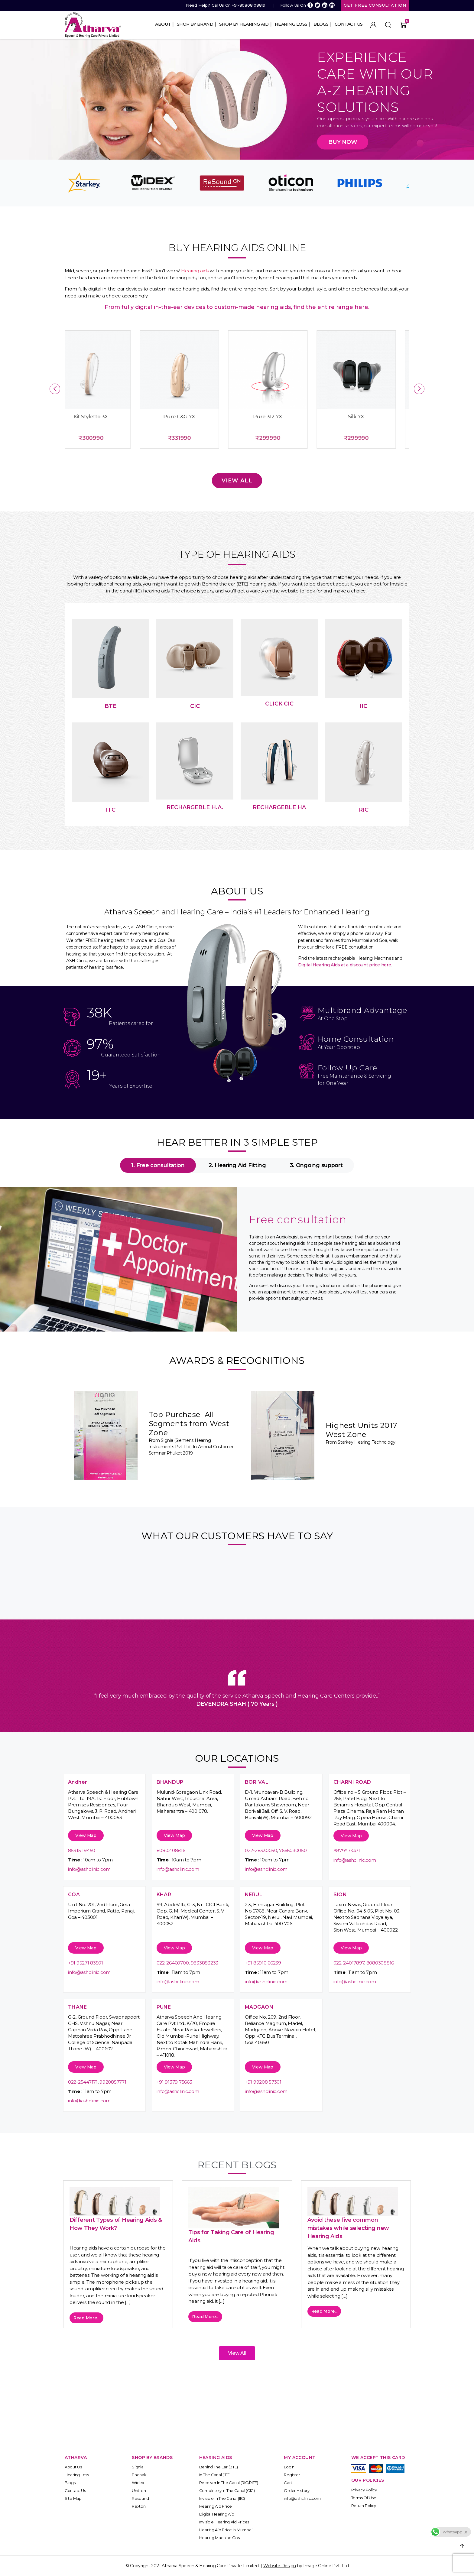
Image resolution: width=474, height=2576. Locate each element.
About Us (73, 2466)
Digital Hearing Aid (216, 2514)
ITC (110, 809)
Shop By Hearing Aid (244, 24)
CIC (195, 706)
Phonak (139, 2474)
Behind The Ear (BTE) (218, 2466)
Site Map (73, 2498)
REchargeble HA (279, 807)
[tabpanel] (237, 1259)
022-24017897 (349, 1963)
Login (289, 2466)
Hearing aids (195, 271)
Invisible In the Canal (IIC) (222, 2498)
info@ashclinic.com (89, 1869)
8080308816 (380, 1963)
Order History (297, 2490)
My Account (373, 25)
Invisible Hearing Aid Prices (224, 2521)
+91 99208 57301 (263, 2082)
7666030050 (293, 1850)
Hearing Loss (291, 24)
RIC (363, 809)
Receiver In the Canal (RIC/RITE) (228, 2482)
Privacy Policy (364, 2489)
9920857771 (112, 2082)
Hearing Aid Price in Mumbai (225, 2529)
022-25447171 (83, 2082)
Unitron (139, 2490)
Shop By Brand (195, 24)
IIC (363, 706)
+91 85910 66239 (263, 1963)
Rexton (138, 2506)
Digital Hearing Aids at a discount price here (344, 965)
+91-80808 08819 (248, 5)
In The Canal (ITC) (215, 2474)
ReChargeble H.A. (195, 807)
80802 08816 (171, 1850)
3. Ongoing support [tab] (316, 1165)
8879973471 (346, 1851)
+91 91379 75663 (174, 2082)
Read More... (86, 2318)
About (163, 24)
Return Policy (363, 2505)
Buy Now (342, 142)
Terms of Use (363, 2497)
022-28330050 (261, 1850)
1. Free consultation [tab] (158, 1165)
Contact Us (349, 24)
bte (110, 706)
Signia (137, 2466)
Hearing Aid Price (215, 2506)
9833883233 (204, 1963)
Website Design (279, 2565)
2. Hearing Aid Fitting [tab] (237, 1165)
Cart (288, 2482)
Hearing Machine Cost (220, 2537)
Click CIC (279, 703)
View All (237, 480)
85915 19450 (81, 1850)
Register (292, 2474)
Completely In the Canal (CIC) (227, 2490)
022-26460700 (173, 1963)
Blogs (321, 24)
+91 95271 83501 (85, 1963)
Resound (140, 2498)
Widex (138, 2482)
